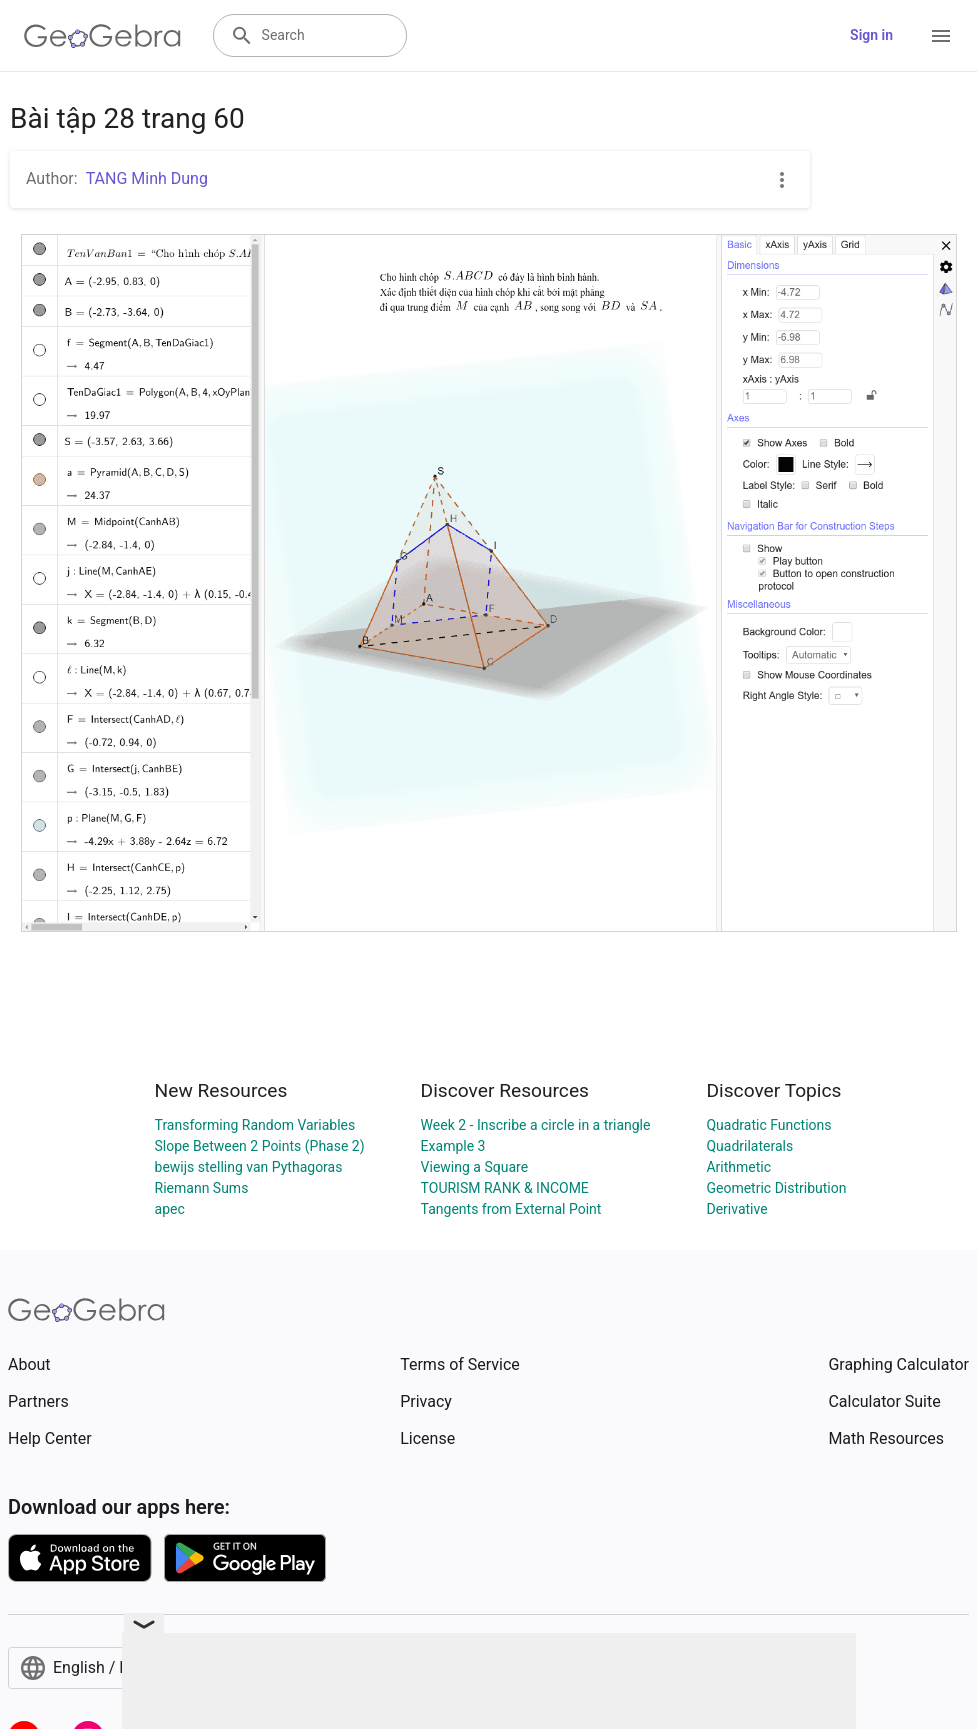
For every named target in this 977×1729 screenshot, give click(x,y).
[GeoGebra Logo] (102, 36)
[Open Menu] (941, 36)
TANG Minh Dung (147, 178)
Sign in (871, 35)
